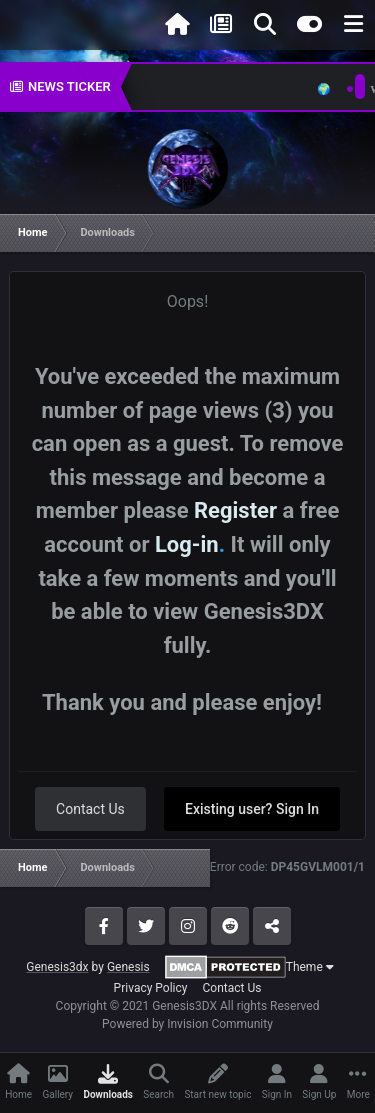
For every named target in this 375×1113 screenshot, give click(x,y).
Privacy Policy (151, 988)
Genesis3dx (57, 967)
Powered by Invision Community (187, 1024)
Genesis (128, 967)
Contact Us (90, 809)
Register (235, 510)
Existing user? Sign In (252, 809)
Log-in (187, 544)
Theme (310, 967)
